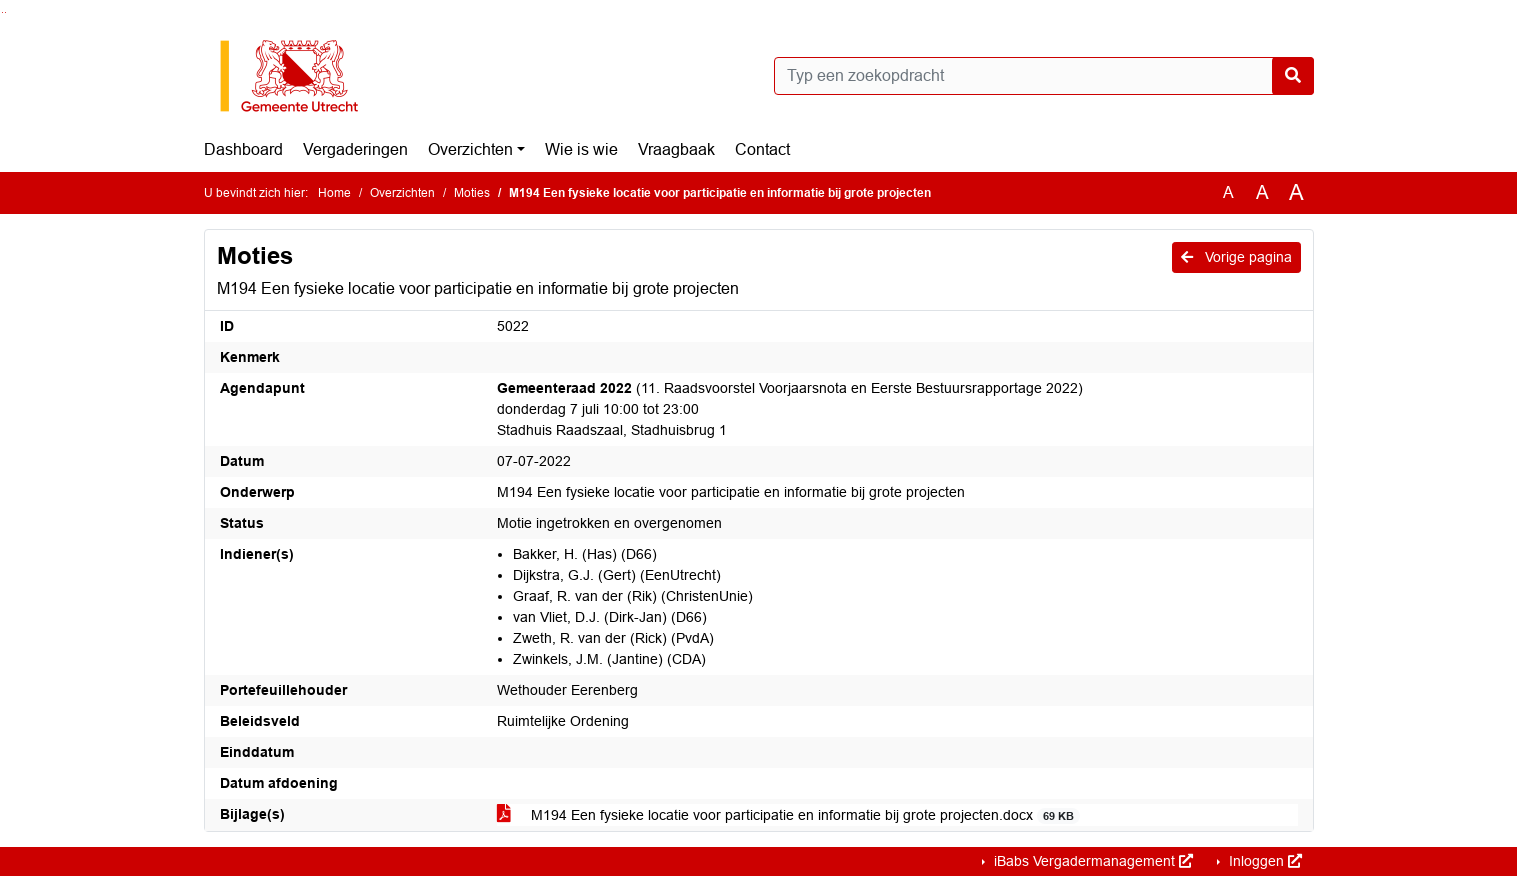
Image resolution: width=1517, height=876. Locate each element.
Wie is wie (581, 149)
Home (334, 193)
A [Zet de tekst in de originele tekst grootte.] (1228, 192)
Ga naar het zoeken (2, 12)
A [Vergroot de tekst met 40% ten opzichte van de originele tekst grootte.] (1296, 193)
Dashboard (243, 149)
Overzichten (470, 149)
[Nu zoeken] (1293, 76)
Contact (762, 149)
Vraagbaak (676, 149)
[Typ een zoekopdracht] (1044, 76)
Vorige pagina (1236, 257)
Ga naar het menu (5, 12)
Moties (472, 193)
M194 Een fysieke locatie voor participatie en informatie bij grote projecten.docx (789, 815)
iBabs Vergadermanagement (1091, 861)
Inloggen (1263, 861)
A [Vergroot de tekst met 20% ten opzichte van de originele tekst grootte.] (1262, 192)
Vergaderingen (355, 149)
